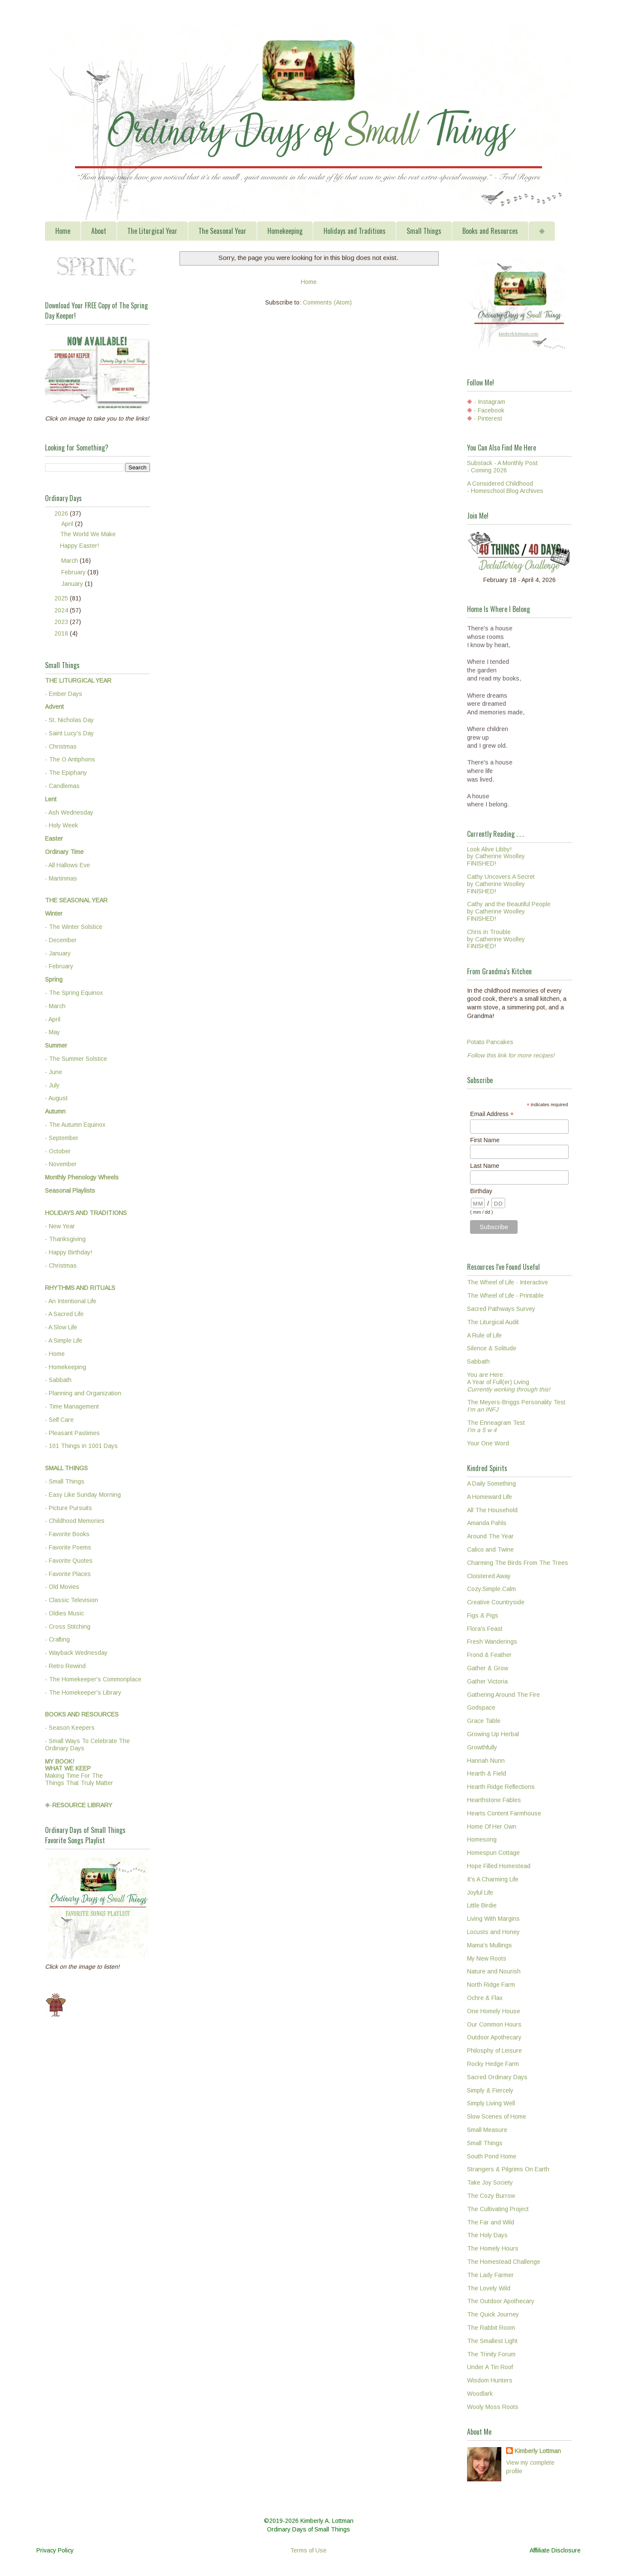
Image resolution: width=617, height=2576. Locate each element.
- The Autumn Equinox (75, 1124)
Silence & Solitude (491, 1348)
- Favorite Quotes (69, 1560)
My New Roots (486, 1958)
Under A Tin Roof (490, 2367)
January (73, 583)
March (70, 560)
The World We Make (88, 534)
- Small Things (64, 1481)
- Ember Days (63, 693)
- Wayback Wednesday (76, 1652)
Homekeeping (285, 231)
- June (53, 1072)
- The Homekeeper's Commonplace (93, 1679)
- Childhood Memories (75, 1520)
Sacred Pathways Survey (501, 1308)
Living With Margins (493, 1918)
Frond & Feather (489, 1654)
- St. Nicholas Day (69, 719)
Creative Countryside (495, 1602)
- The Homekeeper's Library (83, 1692)
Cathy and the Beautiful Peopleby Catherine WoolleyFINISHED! (509, 911)
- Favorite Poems (68, 1547)
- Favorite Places (68, 1573)
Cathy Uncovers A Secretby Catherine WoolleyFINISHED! (501, 884)
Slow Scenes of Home (496, 2116)
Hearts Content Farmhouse (504, 1813)
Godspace (481, 1707)
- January (58, 953)
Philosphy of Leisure (494, 2050)
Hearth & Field (486, 1773)
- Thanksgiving (65, 1239)
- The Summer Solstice (76, 1058)
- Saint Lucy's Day (69, 733)
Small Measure (487, 2129)
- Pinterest (488, 418)
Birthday (481, 1191)
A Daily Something (491, 1483)
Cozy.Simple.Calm (491, 1588)
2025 (62, 598)
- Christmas (61, 746)
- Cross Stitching (67, 1626)
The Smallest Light (492, 2340)
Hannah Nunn (486, 1760)
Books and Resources (490, 231)
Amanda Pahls (486, 1522)
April (68, 523)
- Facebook (489, 410)
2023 (62, 621)
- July (52, 1085)
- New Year (60, 1226)
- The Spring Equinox (74, 992)
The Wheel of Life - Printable (505, 1295)
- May (52, 1032)
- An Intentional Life (70, 1301)
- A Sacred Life (64, 1313)
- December (61, 940)
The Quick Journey (493, 2314)
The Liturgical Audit (493, 1322)
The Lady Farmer (490, 2275)
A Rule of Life (484, 1335)
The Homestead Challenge (503, 2261)
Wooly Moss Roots (492, 2406)
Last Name (484, 1165)
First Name (484, 1140)
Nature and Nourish (494, 1971)
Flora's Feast (485, 1628)
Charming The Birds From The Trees (517, 1562)
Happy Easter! (79, 545)
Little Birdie (482, 1905)
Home (62, 231)
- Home (55, 1353)
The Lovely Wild (488, 2288)
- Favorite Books (67, 1534)
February (74, 572)
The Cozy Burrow (491, 2195)
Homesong (482, 1839)
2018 (62, 633)
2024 (62, 610)
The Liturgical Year (152, 231)
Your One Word (488, 1443)
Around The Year (490, 1536)
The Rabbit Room (491, 2327)
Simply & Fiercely (490, 2090)
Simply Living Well (491, 2103)
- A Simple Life (63, 1340)
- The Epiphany (66, 772)
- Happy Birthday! (68, 1252)
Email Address (492, 1114)
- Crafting (57, 1639)
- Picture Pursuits (68, 1507)
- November (61, 1164)
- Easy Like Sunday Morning (83, 1494)
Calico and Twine (490, 1549)
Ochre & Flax (485, 1997)
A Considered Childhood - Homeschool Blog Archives (505, 487)
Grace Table (483, 1720)
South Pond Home (491, 2156)
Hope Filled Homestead (498, 1866)
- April (52, 1019)
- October (58, 1151)
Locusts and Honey (493, 1931)
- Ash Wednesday (69, 812)
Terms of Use (308, 2550)
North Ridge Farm (491, 1984)
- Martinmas (61, 878)
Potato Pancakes (490, 1042)
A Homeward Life (489, 1496)
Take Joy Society (490, 2182)
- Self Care (59, 1419)
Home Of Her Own (491, 1826)
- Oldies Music (64, 1613)
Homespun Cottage (493, 1852)
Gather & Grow (487, 1668)
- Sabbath (58, 1379)
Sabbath (478, 1361)
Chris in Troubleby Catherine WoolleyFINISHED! (496, 939)
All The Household (492, 1510)
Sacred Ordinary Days (497, 2077)
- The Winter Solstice (73, 926)
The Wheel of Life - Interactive (507, 1282)
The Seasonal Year (222, 231)
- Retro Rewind (65, 1666)
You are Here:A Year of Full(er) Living (508, 1382)
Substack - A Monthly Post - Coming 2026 (502, 467)
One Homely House (493, 2011)
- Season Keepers (70, 1727)
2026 (62, 513)
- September (61, 1137)
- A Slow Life (61, 1327)
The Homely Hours (492, 2248)
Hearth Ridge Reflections (501, 1786)
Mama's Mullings (489, 1945)
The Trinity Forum (491, 2354)
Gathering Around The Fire (503, 1694)
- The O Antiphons (70, 759)
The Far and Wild (490, 2222)
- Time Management (72, 1406)
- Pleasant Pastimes (72, 1433)
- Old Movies (62, 1586)
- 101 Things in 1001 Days (81, 1445)
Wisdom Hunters (489, 2380)
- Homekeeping (65, 1367)
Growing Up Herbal (493, 1734)
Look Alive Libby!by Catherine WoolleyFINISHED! (496, 856)
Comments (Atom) (327, 302)
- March (55, 1006)
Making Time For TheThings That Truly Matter (79, 1772)
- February (59, 966)
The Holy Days (487, 2235)
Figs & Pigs (482, 1615)
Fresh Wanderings (492, 1641)
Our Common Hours (494, 2024)
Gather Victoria (487, 1681)
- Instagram (489, 401)
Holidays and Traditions (354, 231)
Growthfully (482, 1747)
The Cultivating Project (498, 2209)
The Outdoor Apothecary (500, 2301)
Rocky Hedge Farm (493, 2063)
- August (56, 1098)
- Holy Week (61, 825)
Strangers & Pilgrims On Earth (508, 2169)
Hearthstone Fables (494, 1800)
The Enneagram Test (496, 1426)
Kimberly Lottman (538, 2451)
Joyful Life (480, 1892)
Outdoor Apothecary (494, 2037)
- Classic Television (71, 1600)
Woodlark (480, 2393)
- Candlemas (62, 785)
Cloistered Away (489, 1576)
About (98, 231)
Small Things (424, 231)
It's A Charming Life (492, 1879)
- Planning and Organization (83, 1393)
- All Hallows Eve (67, 865)
